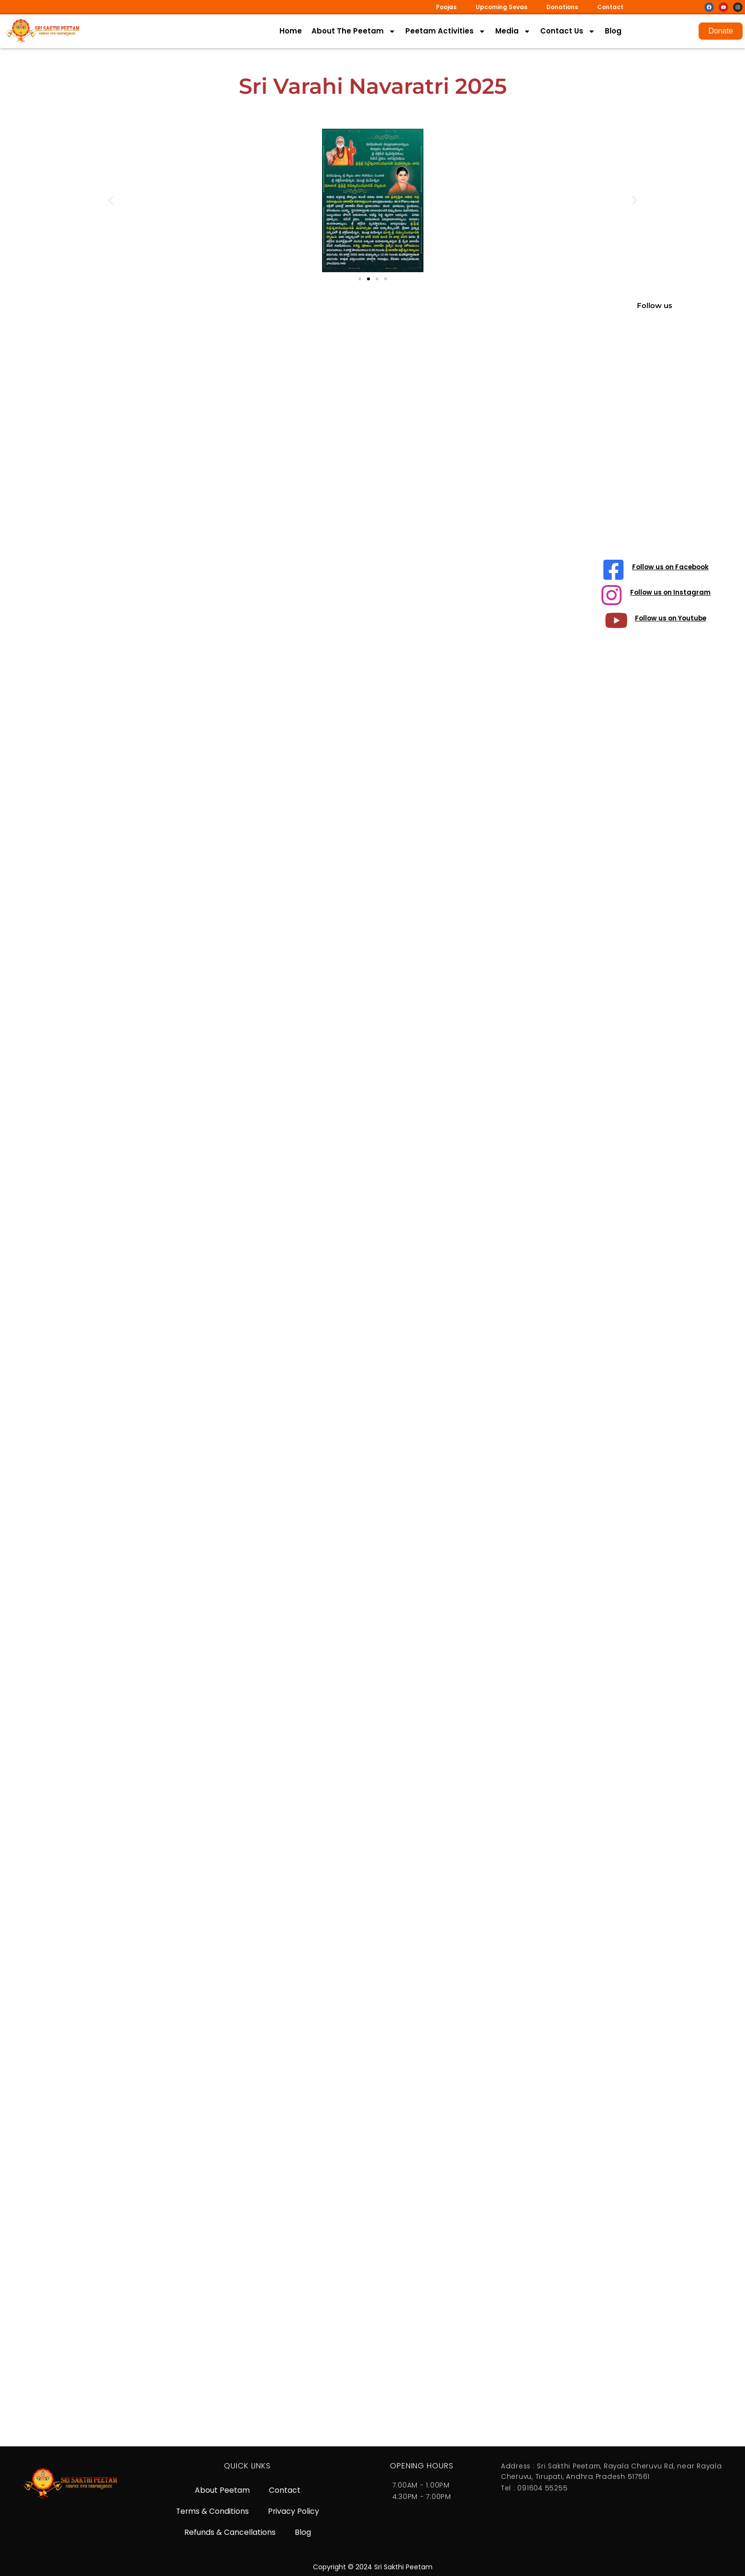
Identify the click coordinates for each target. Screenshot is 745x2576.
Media (513, 31)
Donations (562, 7)
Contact (610, 7)
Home (290, 31)
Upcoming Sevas (501, 7)
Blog (613, 31)
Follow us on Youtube (671, 621)
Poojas (446, 7)
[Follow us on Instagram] (611, 596)
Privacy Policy (294, 2509)
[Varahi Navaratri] (315, 1365)
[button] (111, 201)
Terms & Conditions (212, 2509)
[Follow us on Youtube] (615, 623)
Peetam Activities (445, 31)
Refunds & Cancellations (230, 2531)
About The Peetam (353, 31)
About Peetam (222, 2487)
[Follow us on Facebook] (612, 570)
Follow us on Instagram (671, 594)
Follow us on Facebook (671, 568)
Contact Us (567, 31)
